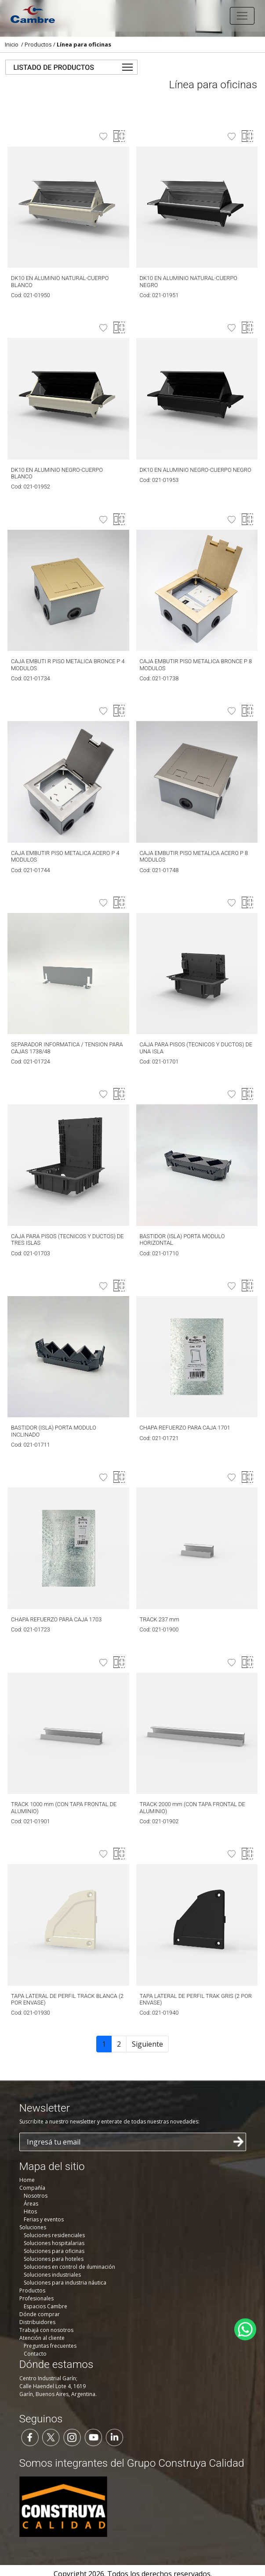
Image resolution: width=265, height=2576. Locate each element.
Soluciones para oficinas (54, 2251)
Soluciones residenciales (54, 2235)
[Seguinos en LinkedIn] (114, 2436)
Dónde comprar (39, 2314)
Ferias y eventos (44, 2219)
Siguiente (147, 2044)
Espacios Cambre (45, 2306)
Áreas (31, 2203)
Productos (38, 44)
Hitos (30, 2211)
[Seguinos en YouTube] (93, 2436)
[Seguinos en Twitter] (51, 2436)
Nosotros (35, 2195)
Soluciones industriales (52, 2274)
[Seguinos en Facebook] (30, 2436)
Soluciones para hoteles (53, 2259)
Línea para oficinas (84, 44)
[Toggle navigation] (242, 16)
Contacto (35, 2353)
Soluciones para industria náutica (65, 2282)
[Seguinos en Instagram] (72, 2436)
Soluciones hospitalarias (54, 2243)
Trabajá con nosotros (46, 2330)
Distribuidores (37, 2322)
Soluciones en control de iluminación (69, 2267)
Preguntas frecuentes (50, 2346)
